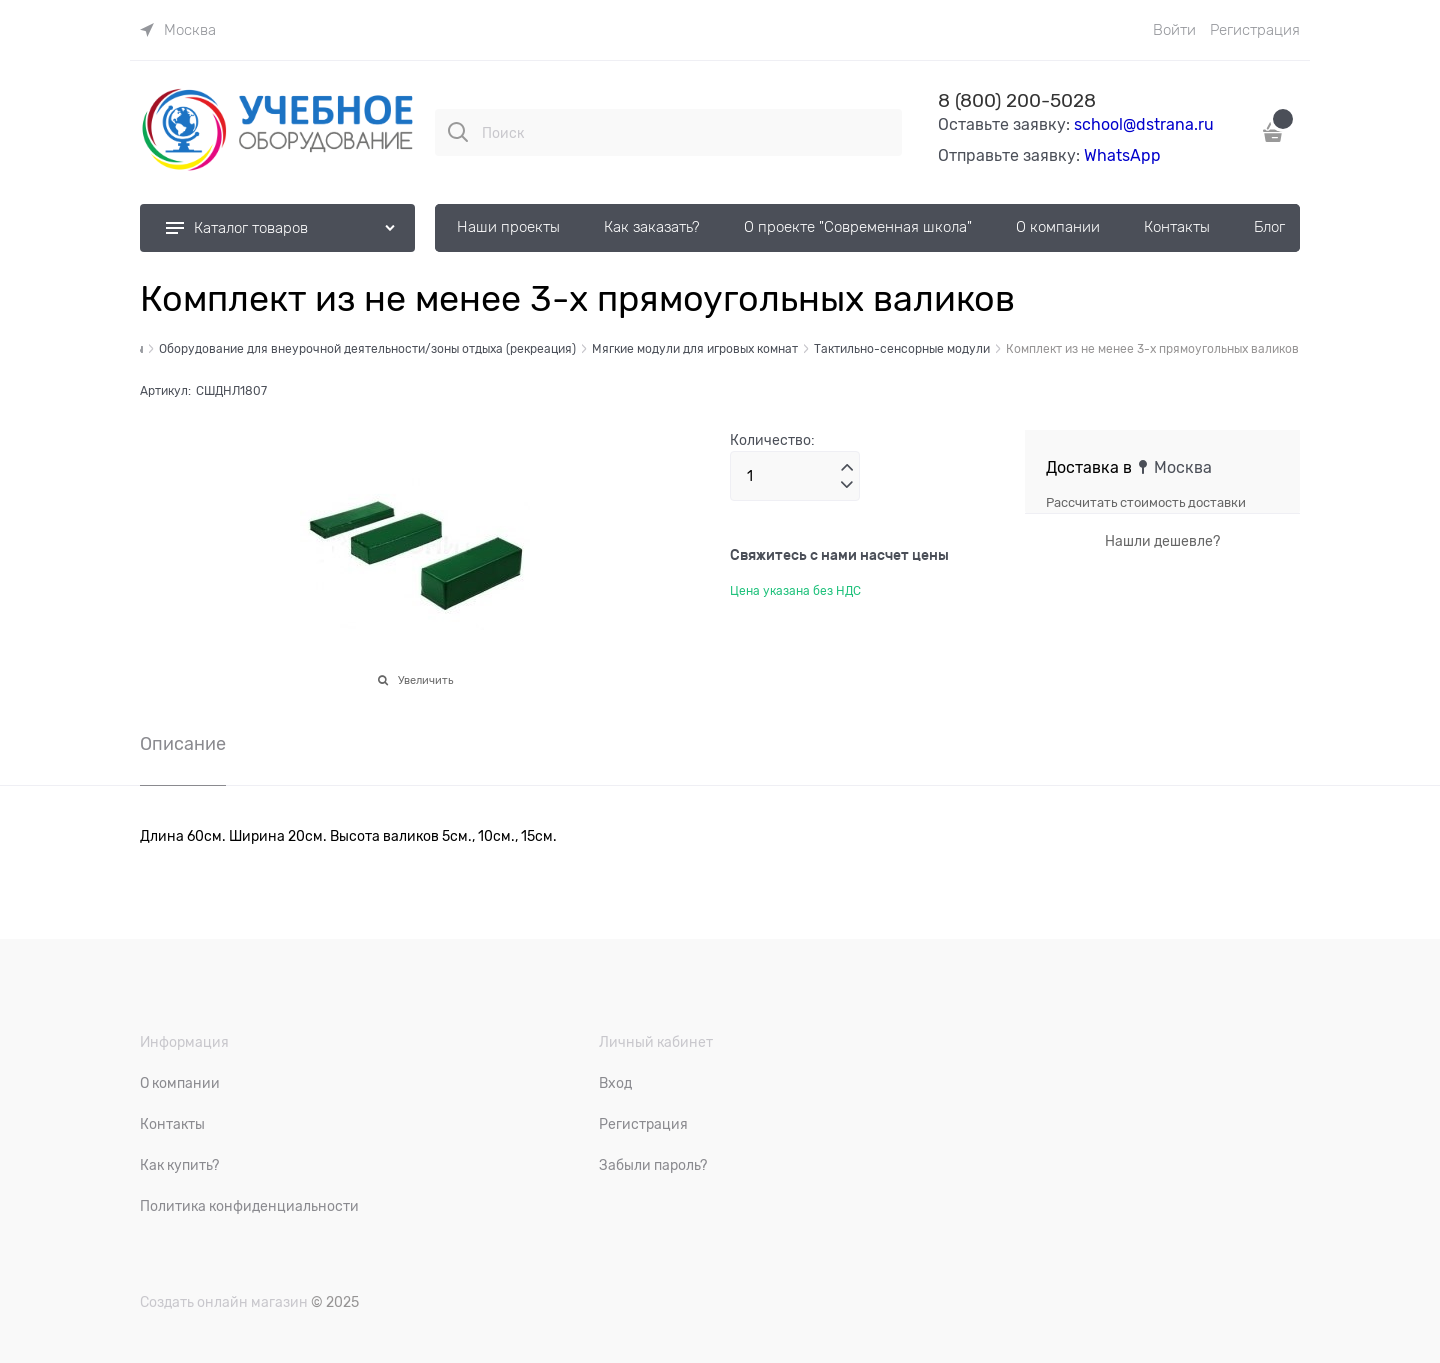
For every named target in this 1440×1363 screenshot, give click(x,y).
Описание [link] (183, 744)
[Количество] (795, 476)
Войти (1174, 30)
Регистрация (1255, 30)
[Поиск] (458, 132)
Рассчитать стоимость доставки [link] (1146, 502)
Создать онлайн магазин (224, 1302)
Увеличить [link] (425, 680)
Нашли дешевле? (1162, 541)
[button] (847, 468)
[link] (178, 30)
